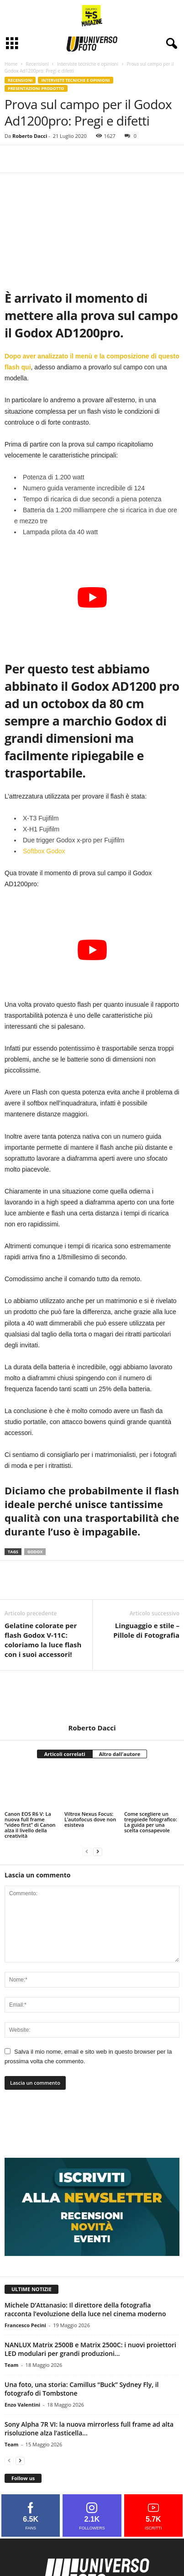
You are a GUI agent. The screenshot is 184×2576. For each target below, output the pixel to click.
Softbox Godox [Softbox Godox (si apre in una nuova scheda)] (44, 851)
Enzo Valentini (22, 2404)
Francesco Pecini (25, 2325)
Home (11, 64)
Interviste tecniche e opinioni (87, 64)
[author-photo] (92, 1697)
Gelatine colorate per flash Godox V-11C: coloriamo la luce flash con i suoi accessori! (43, 1640)
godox (35, 1552)
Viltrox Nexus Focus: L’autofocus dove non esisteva (90, 1819)
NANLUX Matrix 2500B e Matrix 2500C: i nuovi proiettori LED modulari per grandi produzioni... (90, 2349)
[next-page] (97, 1851)
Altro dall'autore (120, 1754)
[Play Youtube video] (92, 597)
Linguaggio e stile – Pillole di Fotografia (146, 1630)
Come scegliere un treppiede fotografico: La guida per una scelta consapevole (150, 1822)
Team (11, 2364)
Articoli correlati (64, 1754)
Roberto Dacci (29, 135)
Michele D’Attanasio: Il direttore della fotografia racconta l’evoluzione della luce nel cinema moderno (85, 2309)
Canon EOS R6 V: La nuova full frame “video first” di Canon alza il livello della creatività (30, 1824)
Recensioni (37, 64)
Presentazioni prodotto (36, 88)
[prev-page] (86, 1851)
